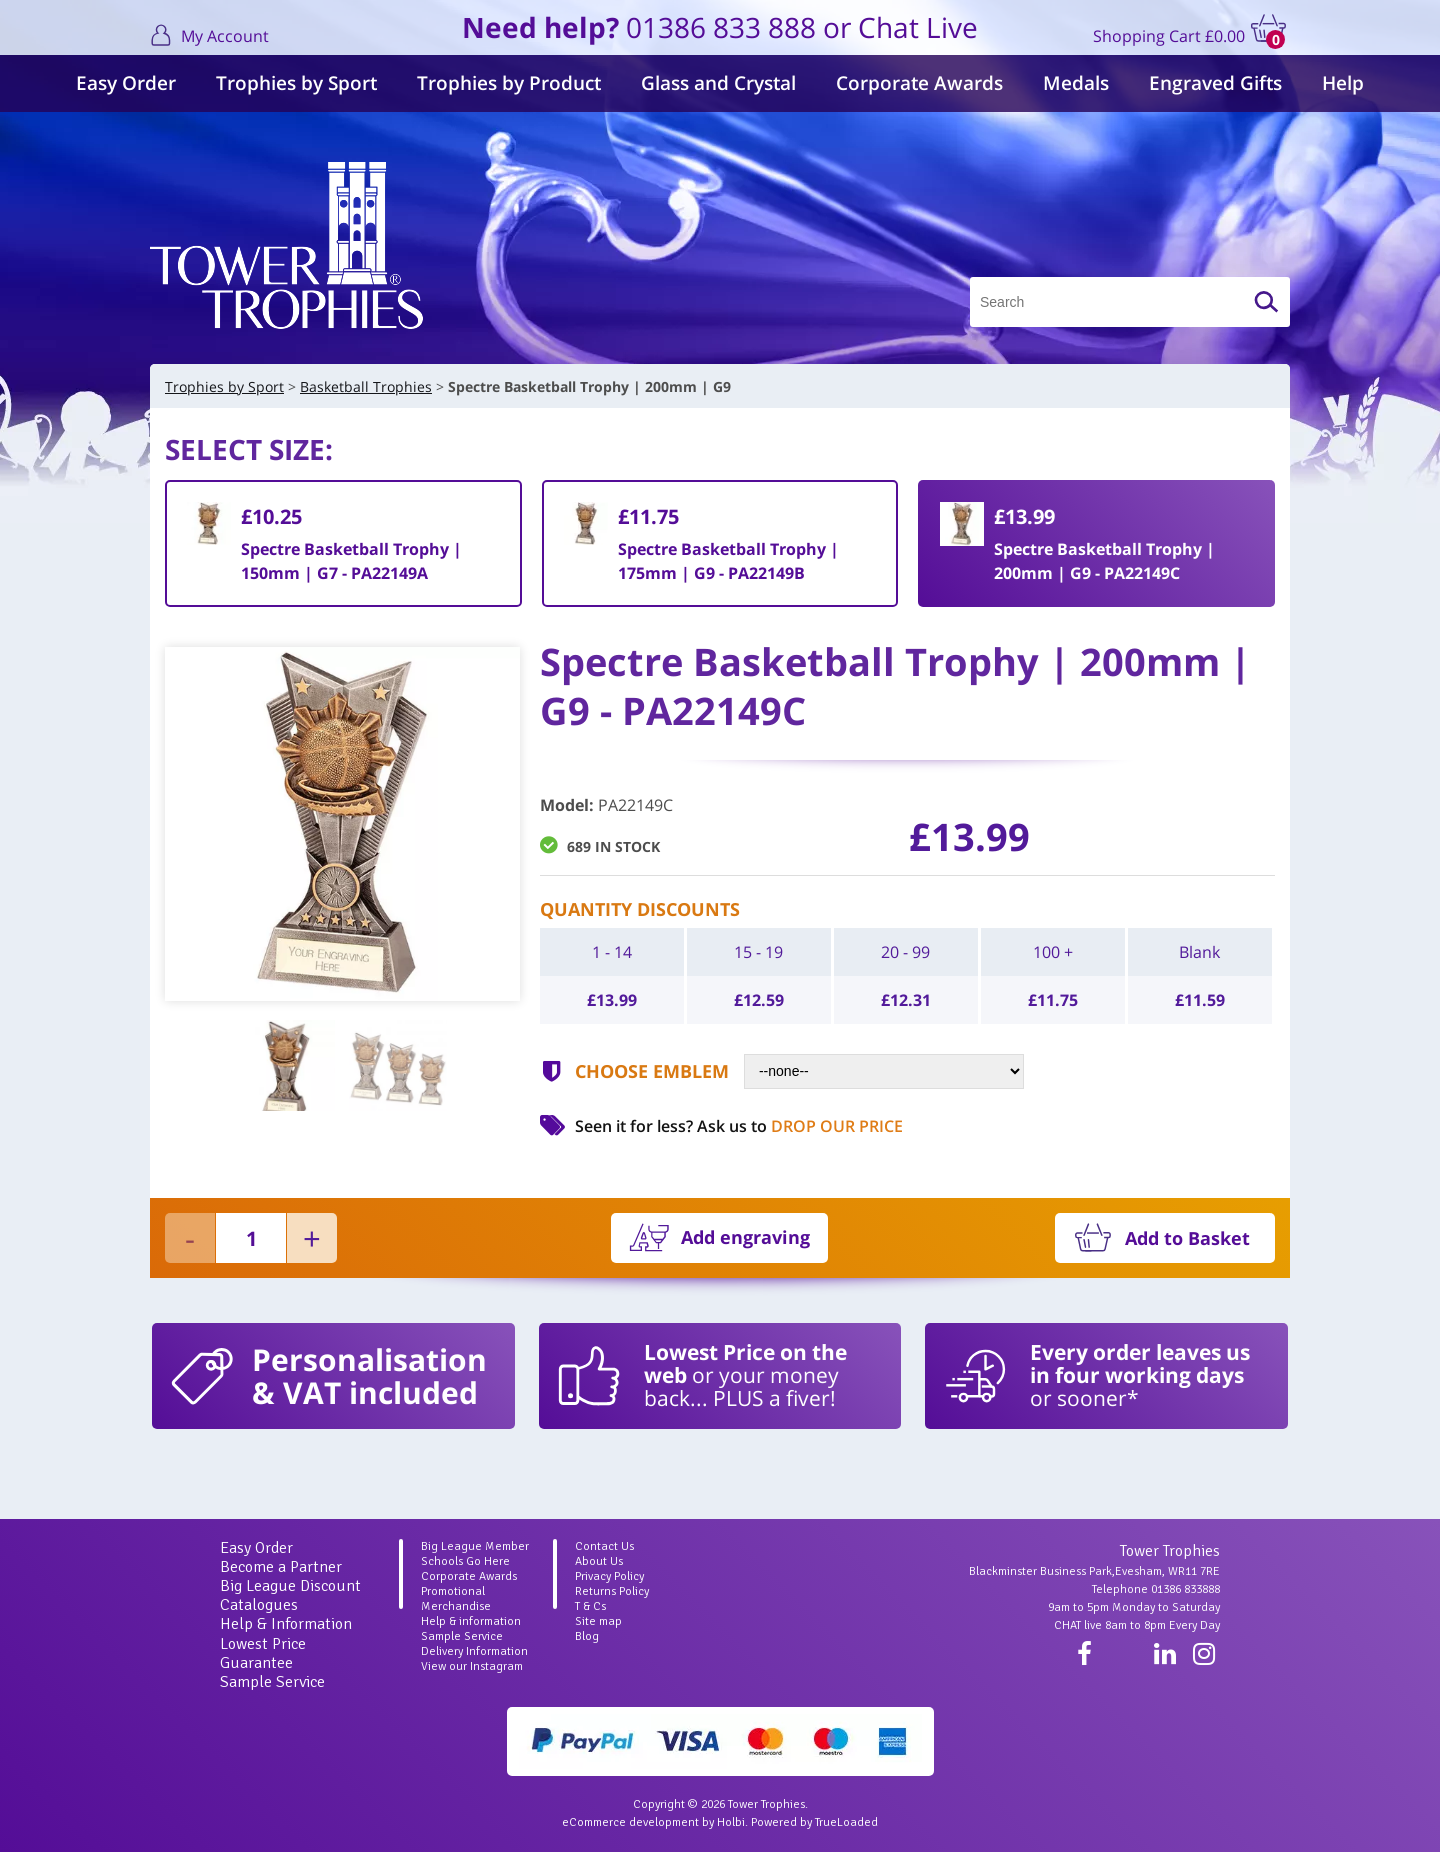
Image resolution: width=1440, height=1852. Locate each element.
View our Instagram (472, 1666)
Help (1343, 83)
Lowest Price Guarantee (263, 1653)
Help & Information (286, 1624)
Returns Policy (612, 1591)
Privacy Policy (609, 1576)
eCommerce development (630, 1822)
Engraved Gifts (1215, 83)
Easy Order (126, 83)
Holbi (731, 1822)
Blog (587, 1636)
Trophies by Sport (296, 83)
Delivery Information (474, 1651)
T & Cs (590, 1606)
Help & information (471, 1621)
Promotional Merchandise (456, 1599)
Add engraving (745, 1237)
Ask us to (800, 1126)
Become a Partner (281, 1567)
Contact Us (604, 1546)
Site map (598, 1621)
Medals (1076, 83)
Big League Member (475, 1546)
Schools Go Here (465, 1561)
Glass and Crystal (718, 83)
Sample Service (272, 1682)
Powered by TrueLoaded (814, 1822)
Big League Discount (290, 1586)
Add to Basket (1187, 1238)
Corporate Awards (919, 83)
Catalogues (259, 1605)
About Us (599, 1561)
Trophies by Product (509, 83)
